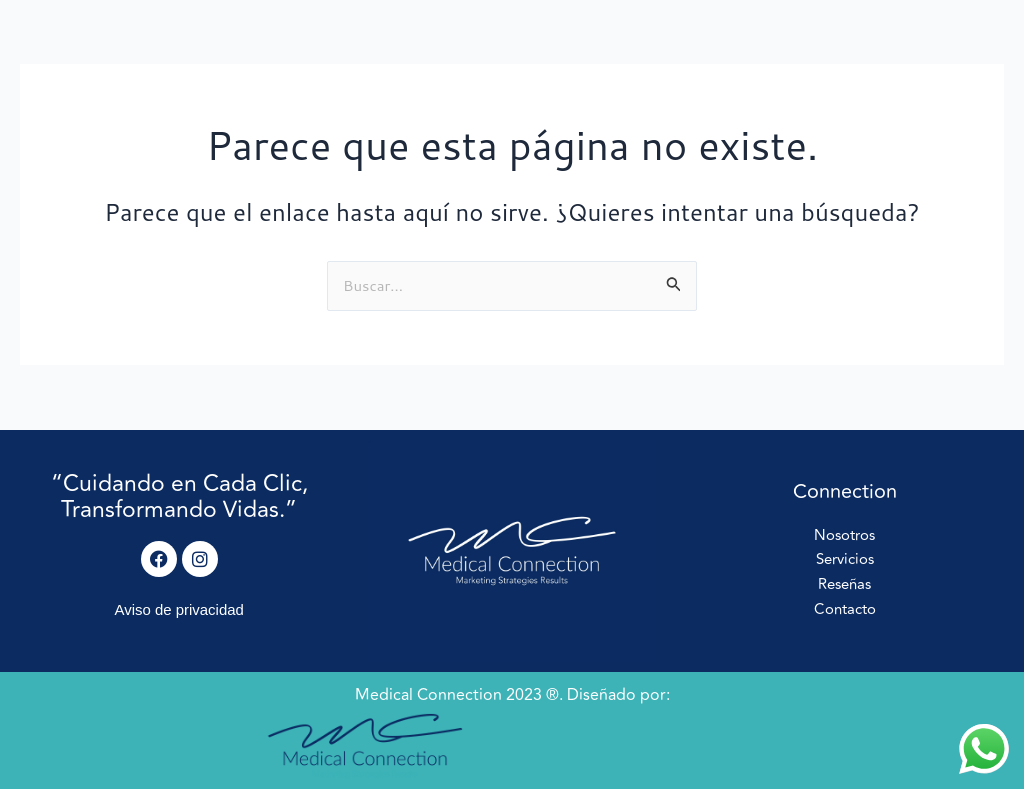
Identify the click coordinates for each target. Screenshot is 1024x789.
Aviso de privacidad (179, 609)
